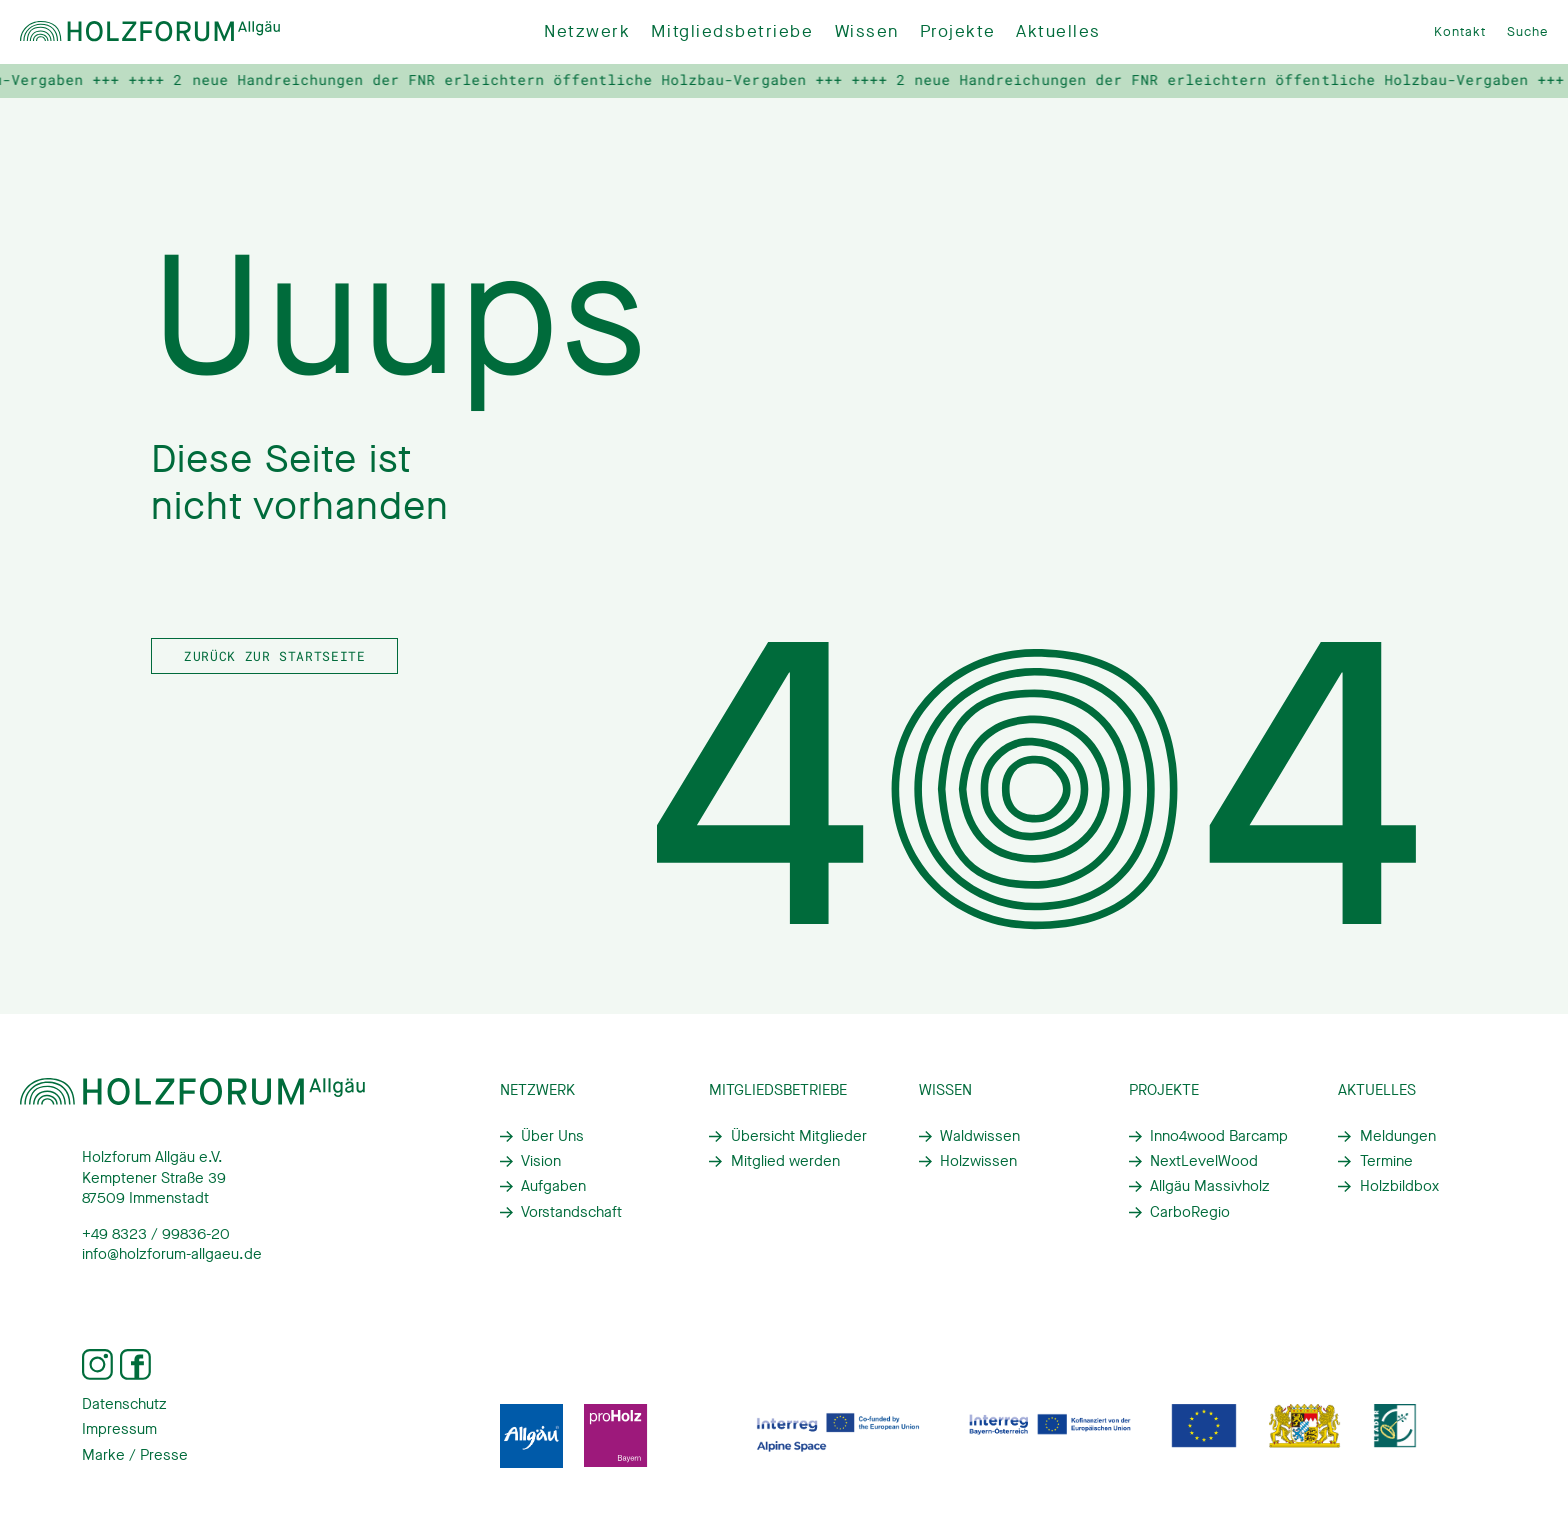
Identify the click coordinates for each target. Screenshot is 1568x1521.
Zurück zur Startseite (274, 656)
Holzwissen (978, 1161)
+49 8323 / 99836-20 (156, 1234)
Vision (541, 1161)
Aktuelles (1058, 31)
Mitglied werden (785, 1161)
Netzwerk (587, 31)
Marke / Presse (135, 1455)
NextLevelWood (1204, 1161)
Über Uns (552, 1136)
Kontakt (1460, 31)
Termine (1386, 1161)
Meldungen (1398, 1136)
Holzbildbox (1399, 1186)
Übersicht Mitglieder (799, 1136)
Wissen (867, 31)
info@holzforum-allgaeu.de (172, 1254)
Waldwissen (980, 1136)
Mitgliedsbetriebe (732, 31)
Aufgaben (553, 1186)
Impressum (119, 1429)
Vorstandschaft (571, 1212)
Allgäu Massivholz (1210, 1186)
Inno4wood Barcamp (1219, 1136)
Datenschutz (124, 1404)
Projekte (957, 31)
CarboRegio (1190, 1212)
